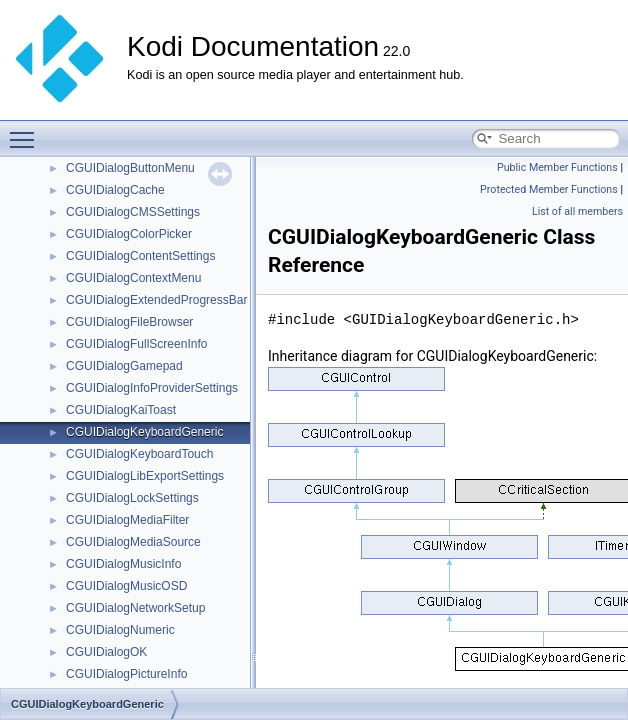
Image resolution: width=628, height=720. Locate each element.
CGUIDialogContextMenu (133, 278)
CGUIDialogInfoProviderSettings (152, 388)
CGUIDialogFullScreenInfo (136, 344)
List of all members (577, 211)
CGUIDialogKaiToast (121, 410)
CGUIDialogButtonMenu (130, 168)
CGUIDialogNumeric (120, 630)
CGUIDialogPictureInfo (126, 674)
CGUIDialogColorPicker (129, 234)
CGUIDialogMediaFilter (127, 520)
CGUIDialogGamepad (124, 366)
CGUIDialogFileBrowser (129, 322)
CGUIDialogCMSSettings (133, 212)
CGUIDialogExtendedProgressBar (156, 300)
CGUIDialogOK (106, 652)
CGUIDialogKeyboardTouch (139, 454)
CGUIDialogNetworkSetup (135, 608)
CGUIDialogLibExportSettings (145, 476)
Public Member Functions (557, 167)
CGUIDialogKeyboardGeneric (144, 432)
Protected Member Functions (549, 189)
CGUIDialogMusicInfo (123, 564)
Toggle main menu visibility (27, 131)
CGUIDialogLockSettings (132, 498)
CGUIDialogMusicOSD (126, 586)
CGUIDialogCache (115, 190)
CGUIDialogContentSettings (140, 256)
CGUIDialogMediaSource (133, 542)
